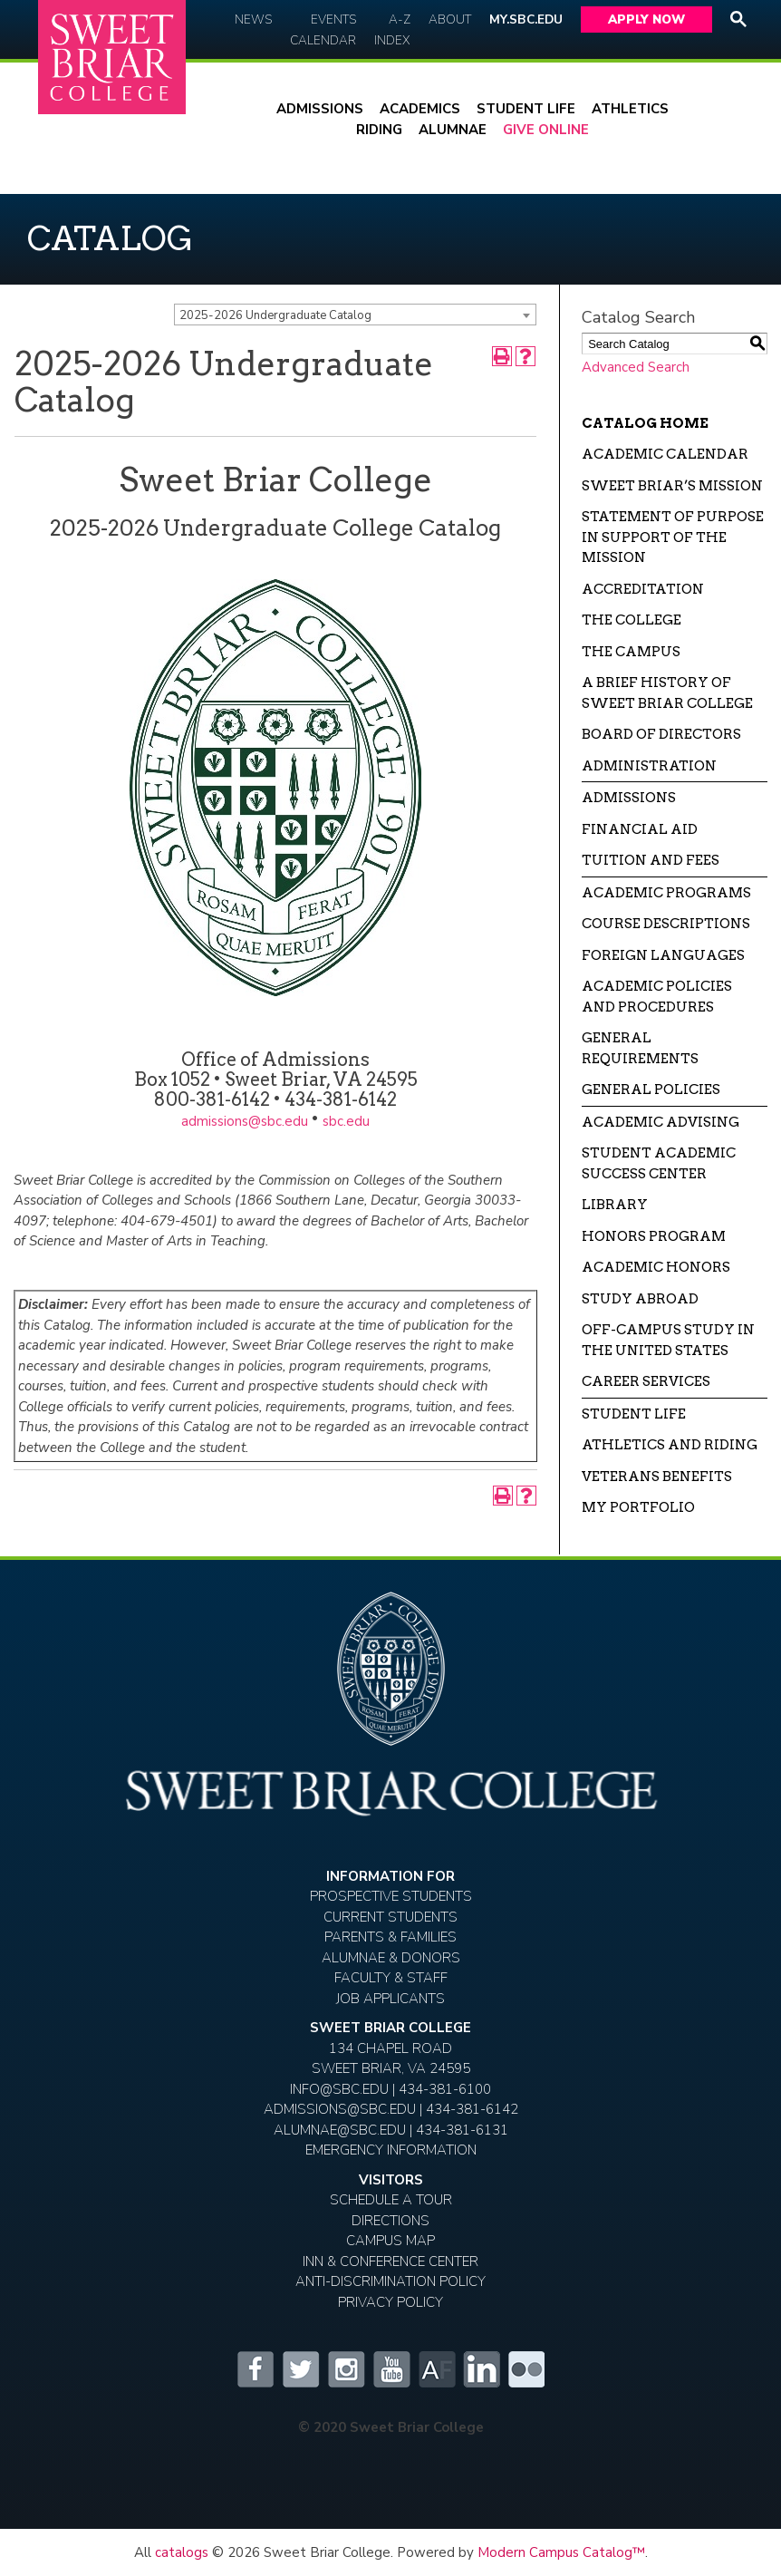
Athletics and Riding (669, 1445)
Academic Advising (660, 1122)
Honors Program (654, 1236)
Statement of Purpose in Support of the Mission (673, 537)
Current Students (390, 1917)
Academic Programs (666, 893)
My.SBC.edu (526, 19)
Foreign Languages (663, 955)
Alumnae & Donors (391, 1958)
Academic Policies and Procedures (657, 996)
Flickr (526, 2369)
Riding (379, 130)
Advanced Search (635, 367)
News (253, 19)
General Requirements (640, 1048)
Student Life (526, 109)
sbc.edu (346, 1121)
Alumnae (453, 130)
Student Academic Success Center (659, 1163)
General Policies (651, 1089)
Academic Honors (656, 1267)
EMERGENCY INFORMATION (391, 2150)
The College (631, 620)
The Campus (631, 652)
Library (615, 1204)
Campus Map (390, 2241)
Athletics (630, 109)
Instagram (345, 2369)
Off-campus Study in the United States (668, 1340)
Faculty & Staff (391, 1978)
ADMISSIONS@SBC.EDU (340, 2109)
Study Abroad (640, 1299)
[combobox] (355, 314)
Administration (649, 766)
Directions (390, 2221)
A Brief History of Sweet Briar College (667, 693)
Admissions (319, 109)
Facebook (254, 2369)
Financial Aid (640, 829)
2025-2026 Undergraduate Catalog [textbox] (275, 315)
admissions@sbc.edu (244, 1121)
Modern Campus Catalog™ (561, 2552)
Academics (420, 109)
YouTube (390, 2369)
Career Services (646, 1381)
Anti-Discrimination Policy (390, 2281)
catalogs (181, 2552)
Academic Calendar (665, 454)
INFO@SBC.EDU (339, 2089)
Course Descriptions (666, 923)
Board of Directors (661, 734)
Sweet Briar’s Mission (672, 486)
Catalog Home (645, 423)
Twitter (300, 2369)
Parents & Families (390, 1937)
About (450, 19)
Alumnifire (436, 2369)
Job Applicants (390, 1999)
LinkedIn (481, 2369)
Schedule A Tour (391, 2200)
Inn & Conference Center (390, 2261)
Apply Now (646, 19)
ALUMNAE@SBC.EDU (340, 2130)
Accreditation (643, 589)
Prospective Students (391, 1896)
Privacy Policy (390, 2302)
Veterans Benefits (657, 1476)
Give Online (546, 130)
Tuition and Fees (650, 860)
